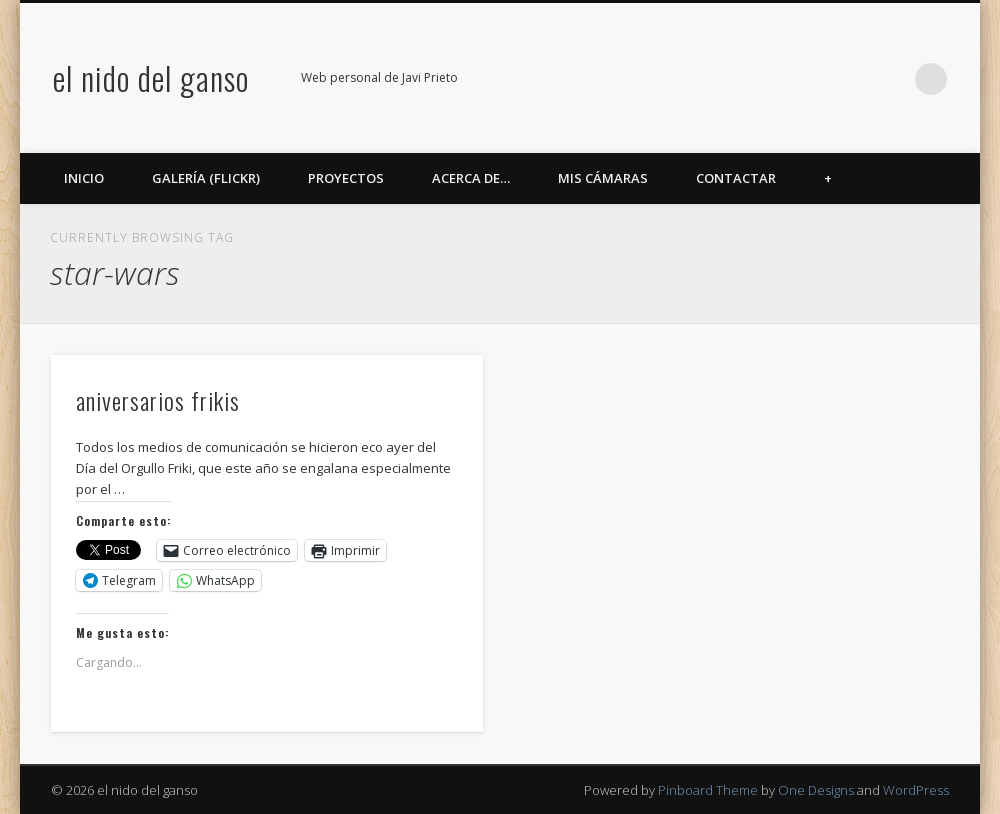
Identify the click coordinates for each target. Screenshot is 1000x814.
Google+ (849, 79)
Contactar (736, 178)
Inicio (84, 178)
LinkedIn (890, 79)
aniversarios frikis (158, 400)
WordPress (916, 790)
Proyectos (346, 178)
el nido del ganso (151, 77)
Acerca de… (471, 178)
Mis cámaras (603, 178)
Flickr (808, 79)
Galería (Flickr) (206, 178)
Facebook (726, 79)
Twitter (767, 79)
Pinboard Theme (708, 790)
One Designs (816, 790)
